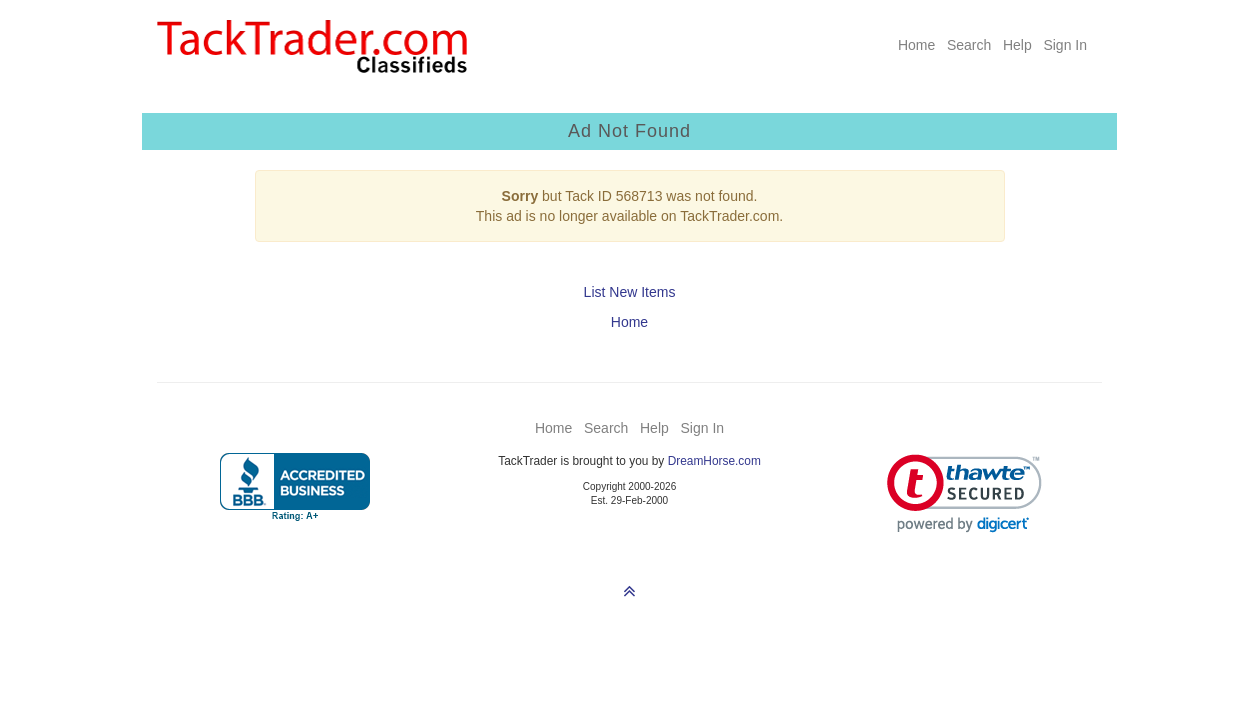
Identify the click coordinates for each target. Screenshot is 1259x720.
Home (916, 45)
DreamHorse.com (714, 461)
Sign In (1065, 45)
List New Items (630, 292)
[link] (964, 493)
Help (1017, 45)
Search (969, 45)
